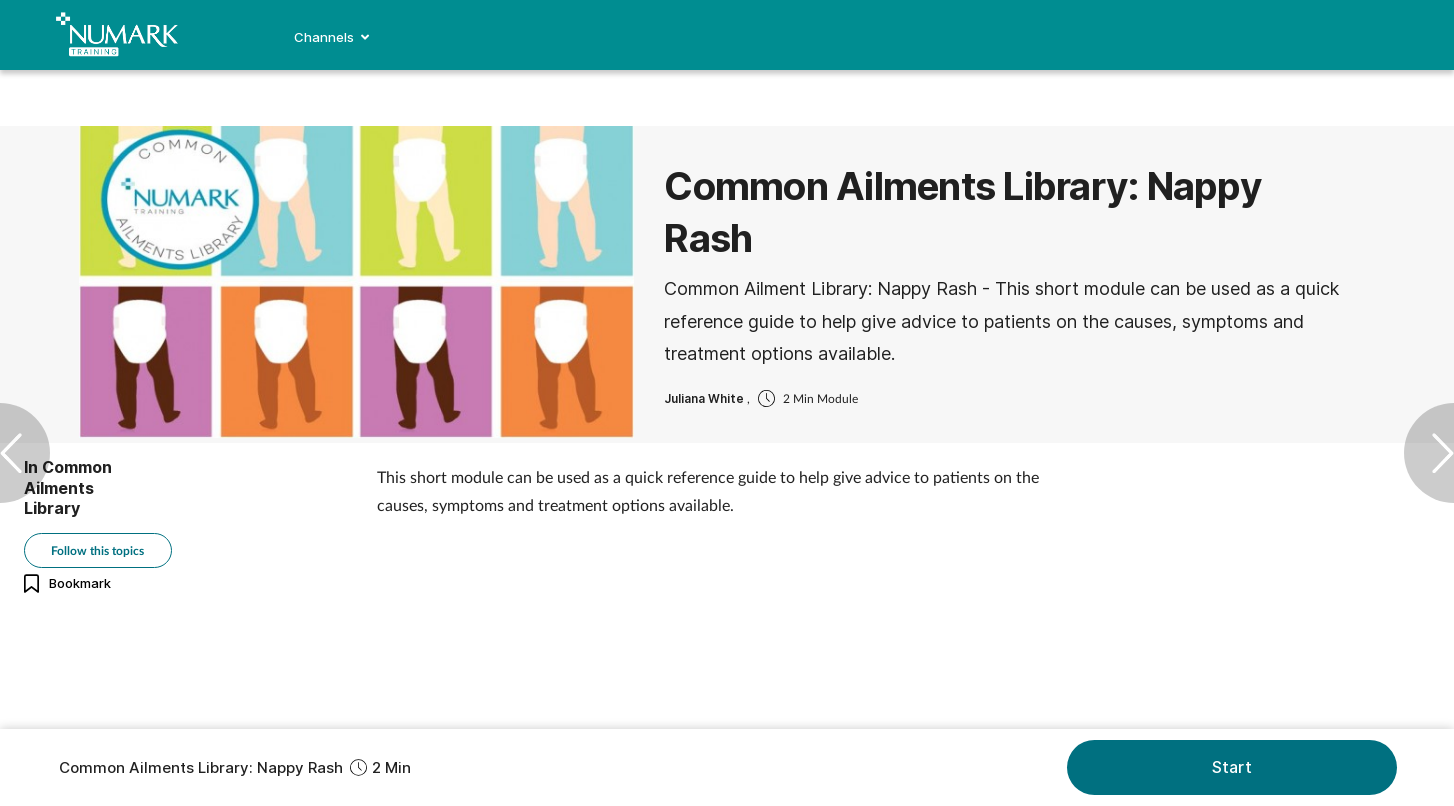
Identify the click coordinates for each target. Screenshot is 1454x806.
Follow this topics (97, 550)
